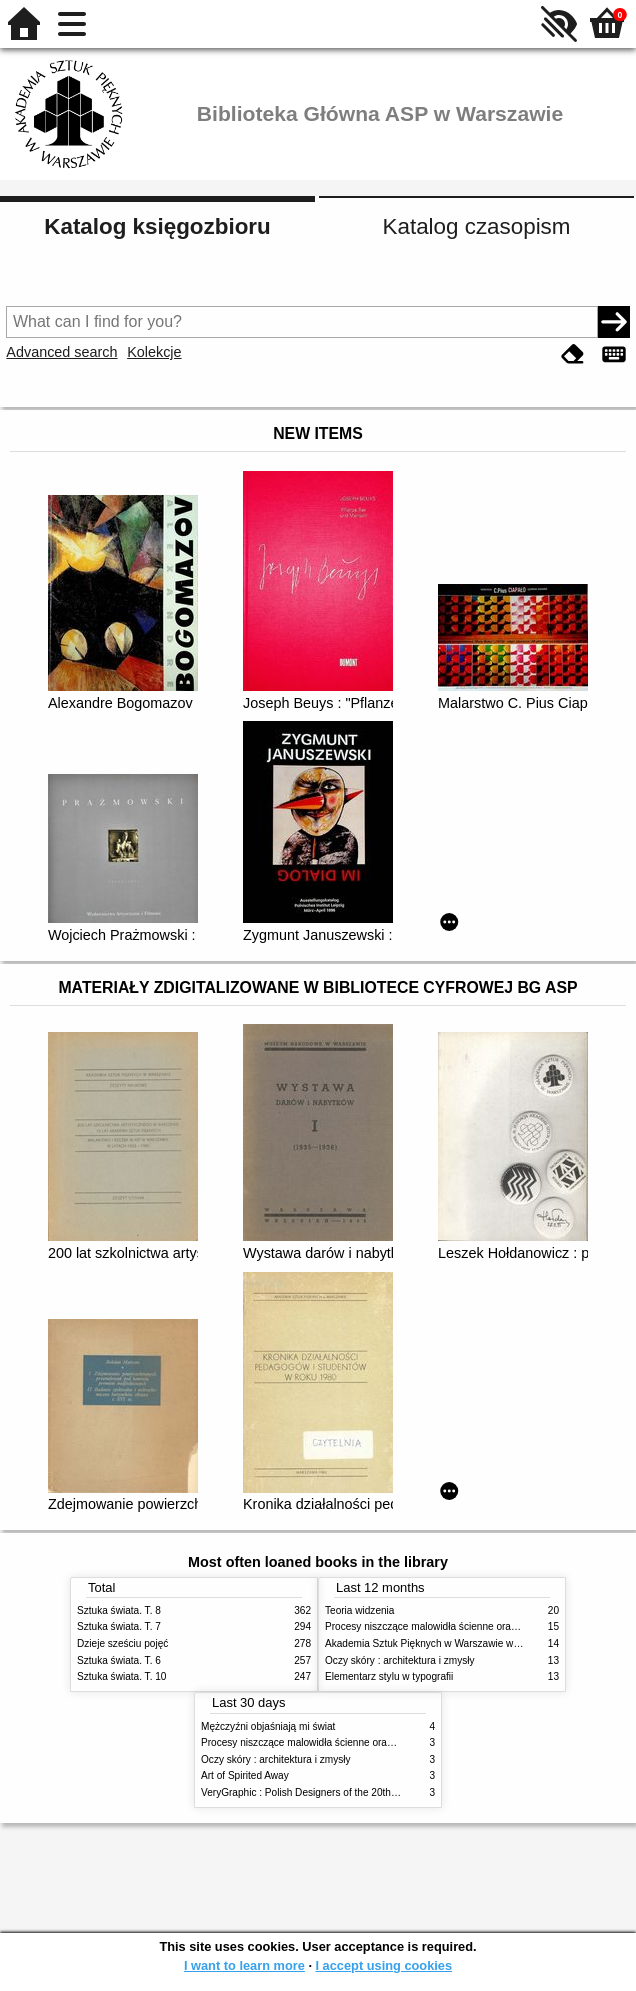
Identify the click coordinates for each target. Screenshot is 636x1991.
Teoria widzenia (359, 1610)
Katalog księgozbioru (157, 226)
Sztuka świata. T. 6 (119, 1660)
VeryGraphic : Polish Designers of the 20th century (314, 1792)
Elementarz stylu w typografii (389, 1676)
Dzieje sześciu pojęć (122, 1643)
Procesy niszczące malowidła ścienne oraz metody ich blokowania (473, 1626)
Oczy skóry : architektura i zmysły (400, 1660)
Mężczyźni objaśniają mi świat (268, 1726)
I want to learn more (244, 1965)
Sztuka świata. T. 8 (119, 1610)
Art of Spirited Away (245, 1775)
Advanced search (61, 352)
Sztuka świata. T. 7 (119, 1626)
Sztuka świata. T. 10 (121, 1676)
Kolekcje (154, 352)
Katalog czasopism (477, 226)
